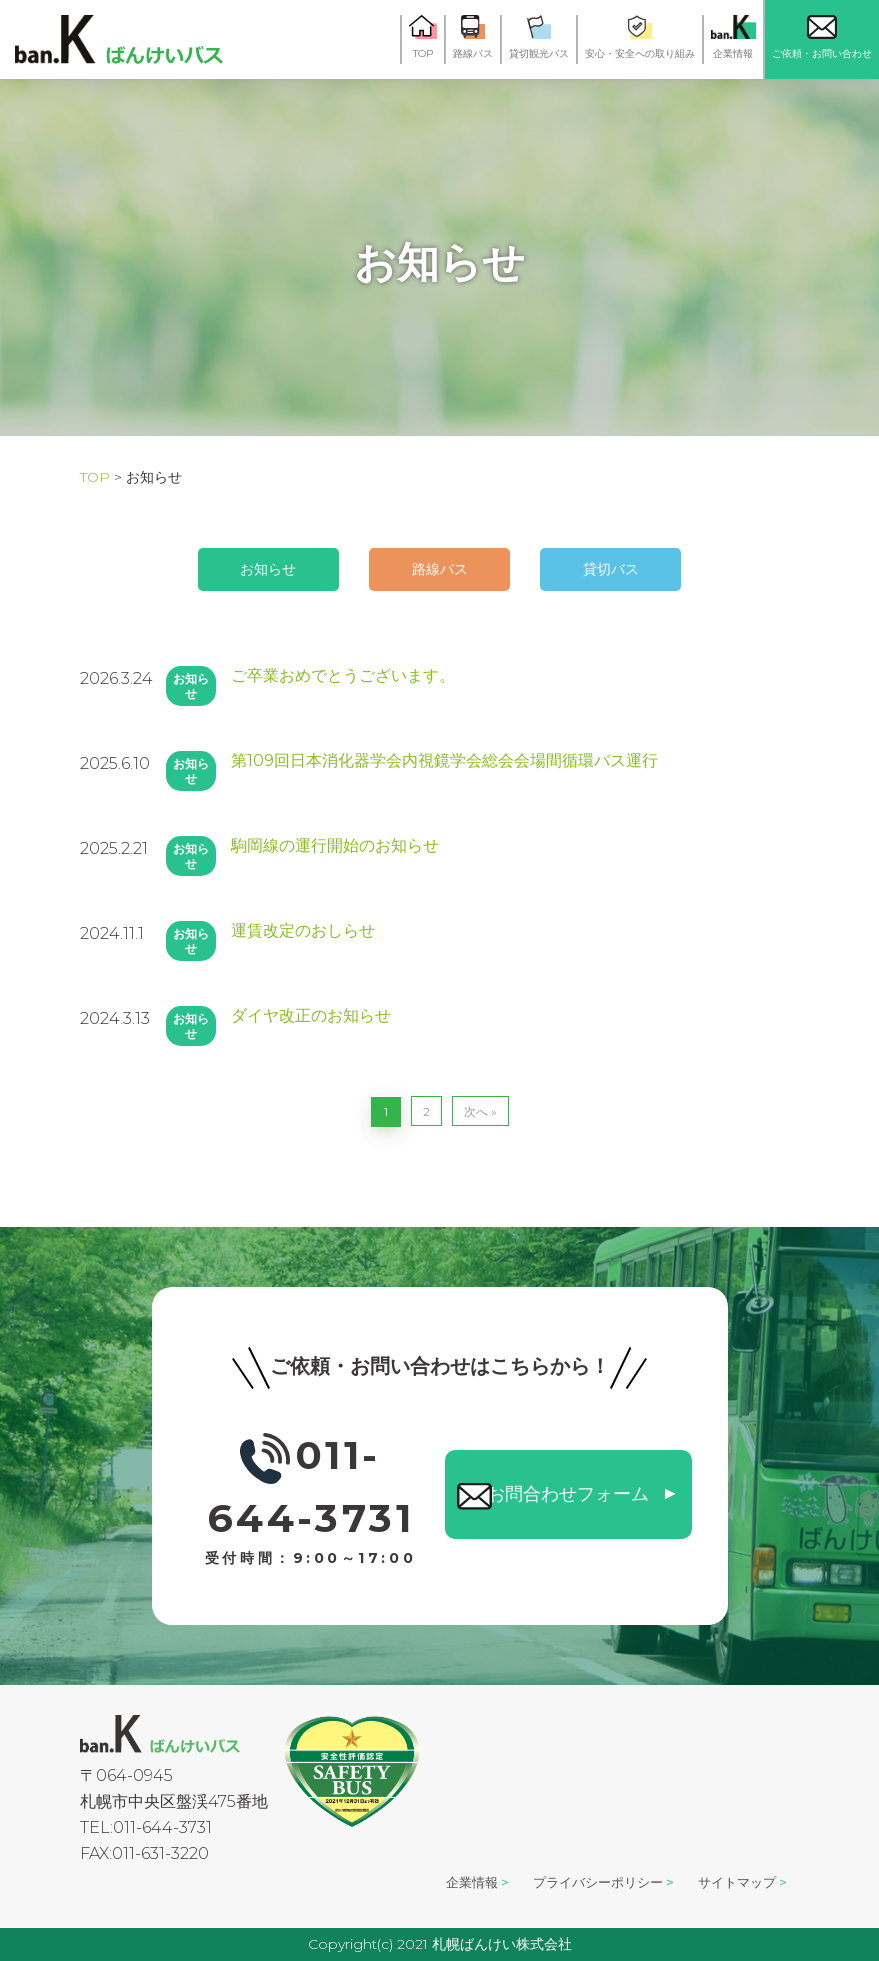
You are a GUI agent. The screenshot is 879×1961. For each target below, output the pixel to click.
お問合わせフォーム (568, 1489)
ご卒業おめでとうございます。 (343, 675)
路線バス (440, 569)
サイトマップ (732, 1882)
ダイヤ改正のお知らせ (311, 1015)
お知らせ (234, 569)
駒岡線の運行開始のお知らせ (335, 845)
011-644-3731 (311, 1492)
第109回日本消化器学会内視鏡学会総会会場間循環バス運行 (444, 760)
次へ (476, 1111)
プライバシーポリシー (579, 1882)
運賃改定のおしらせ (303, 930)
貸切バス (646, 569)
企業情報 (440, 1882)
